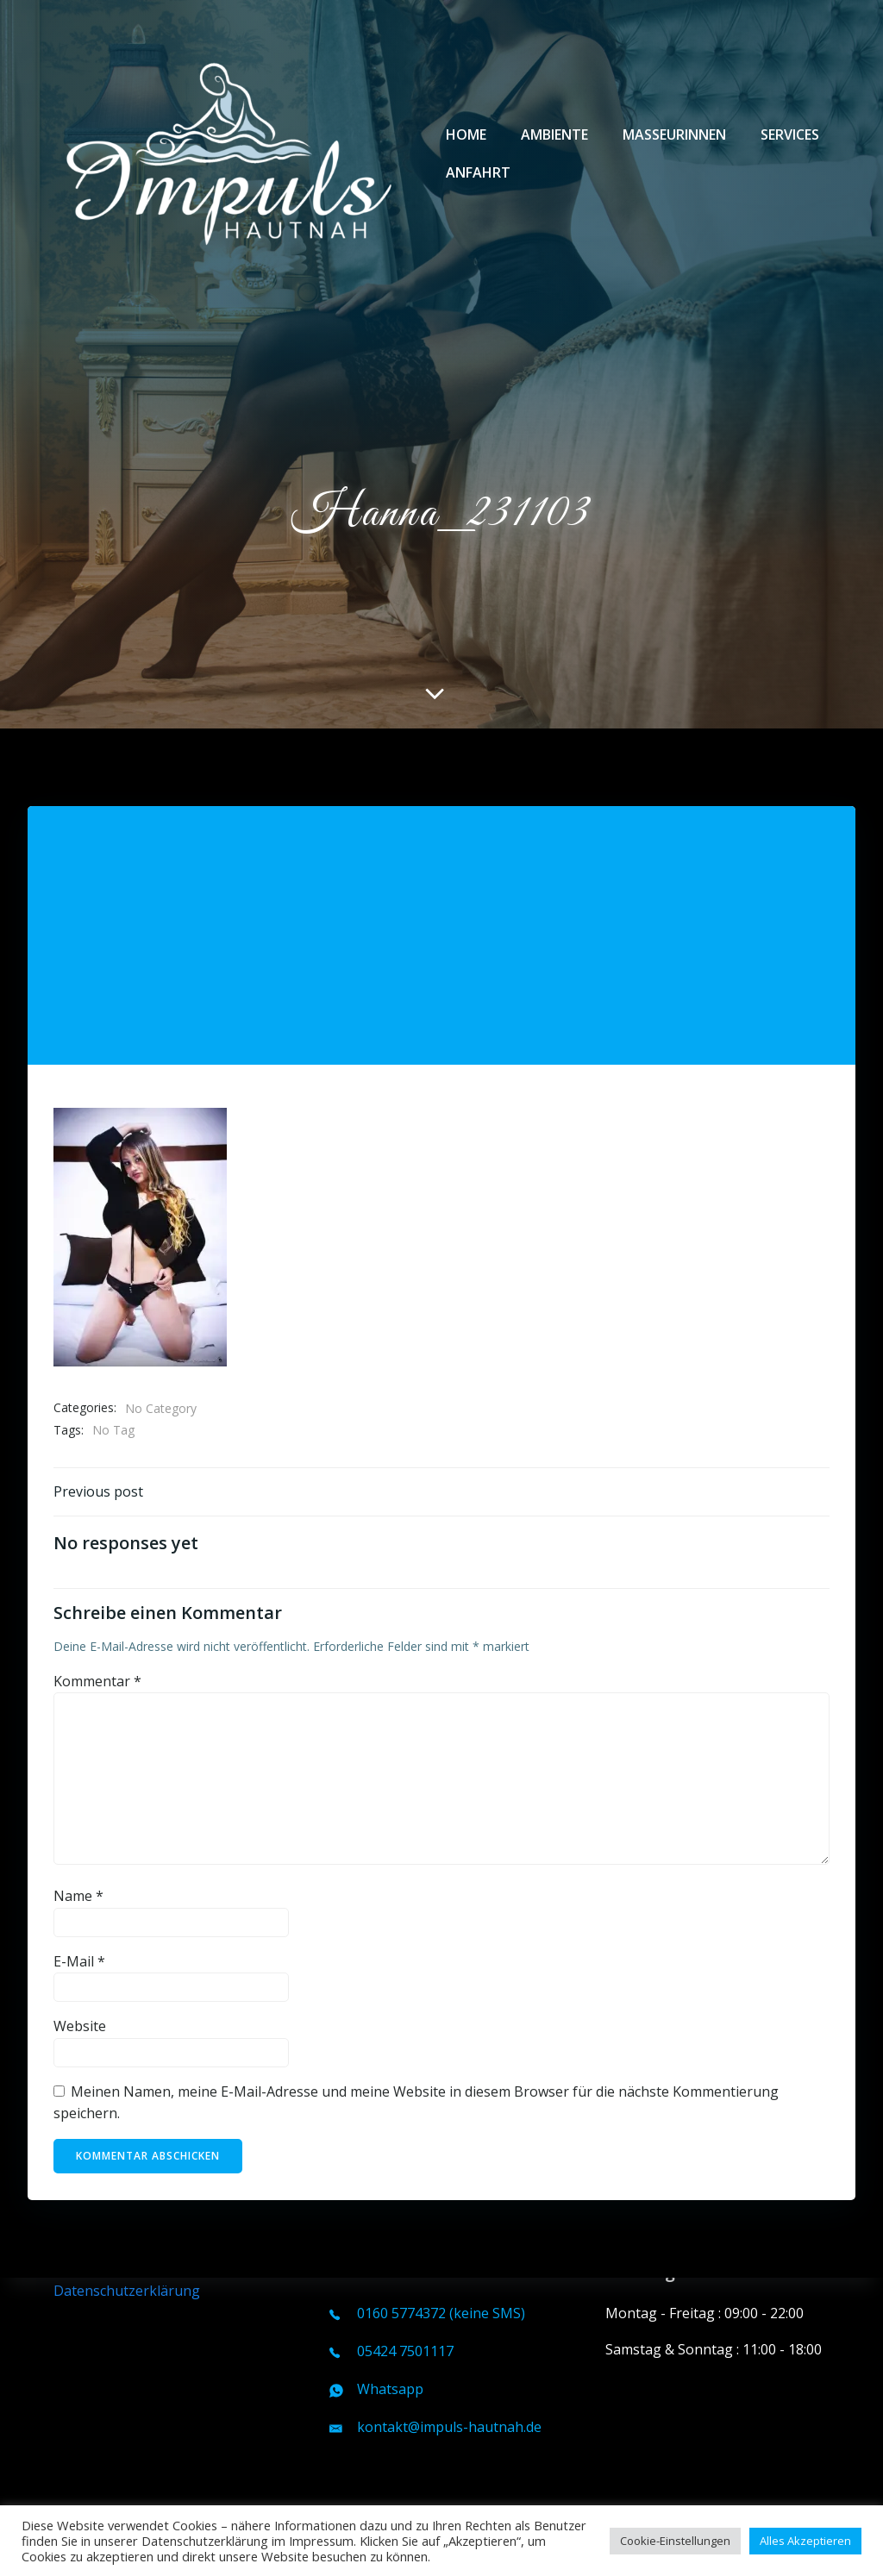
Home (466, 134)
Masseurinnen (674, 134)
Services (790, 134)
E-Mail (79, 1875)
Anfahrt (478, 172)
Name (78, 1810)
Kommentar (97, 1595)
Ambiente (554, 134)
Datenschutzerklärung (126, 2290)
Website (79, 1940)
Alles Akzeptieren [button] (805, 2540)
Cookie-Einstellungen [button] (675, 2540)
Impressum (90, 2268)
